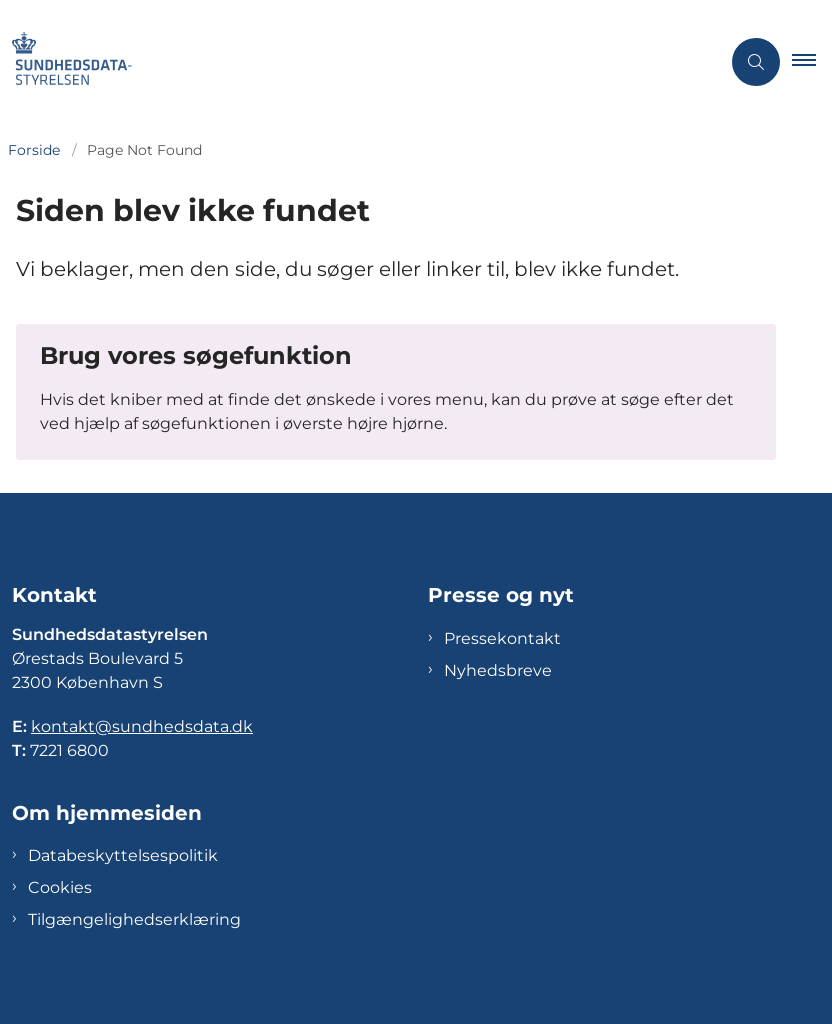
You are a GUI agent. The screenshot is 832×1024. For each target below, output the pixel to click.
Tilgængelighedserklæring (134, 919)
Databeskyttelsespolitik (123, 855)
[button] (812, 62)
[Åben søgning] (756, 62)
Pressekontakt (502, 638)
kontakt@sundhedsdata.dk (142, 726)
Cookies (60, 887)
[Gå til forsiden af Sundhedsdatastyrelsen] (352, 62)
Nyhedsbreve (498, 670)
